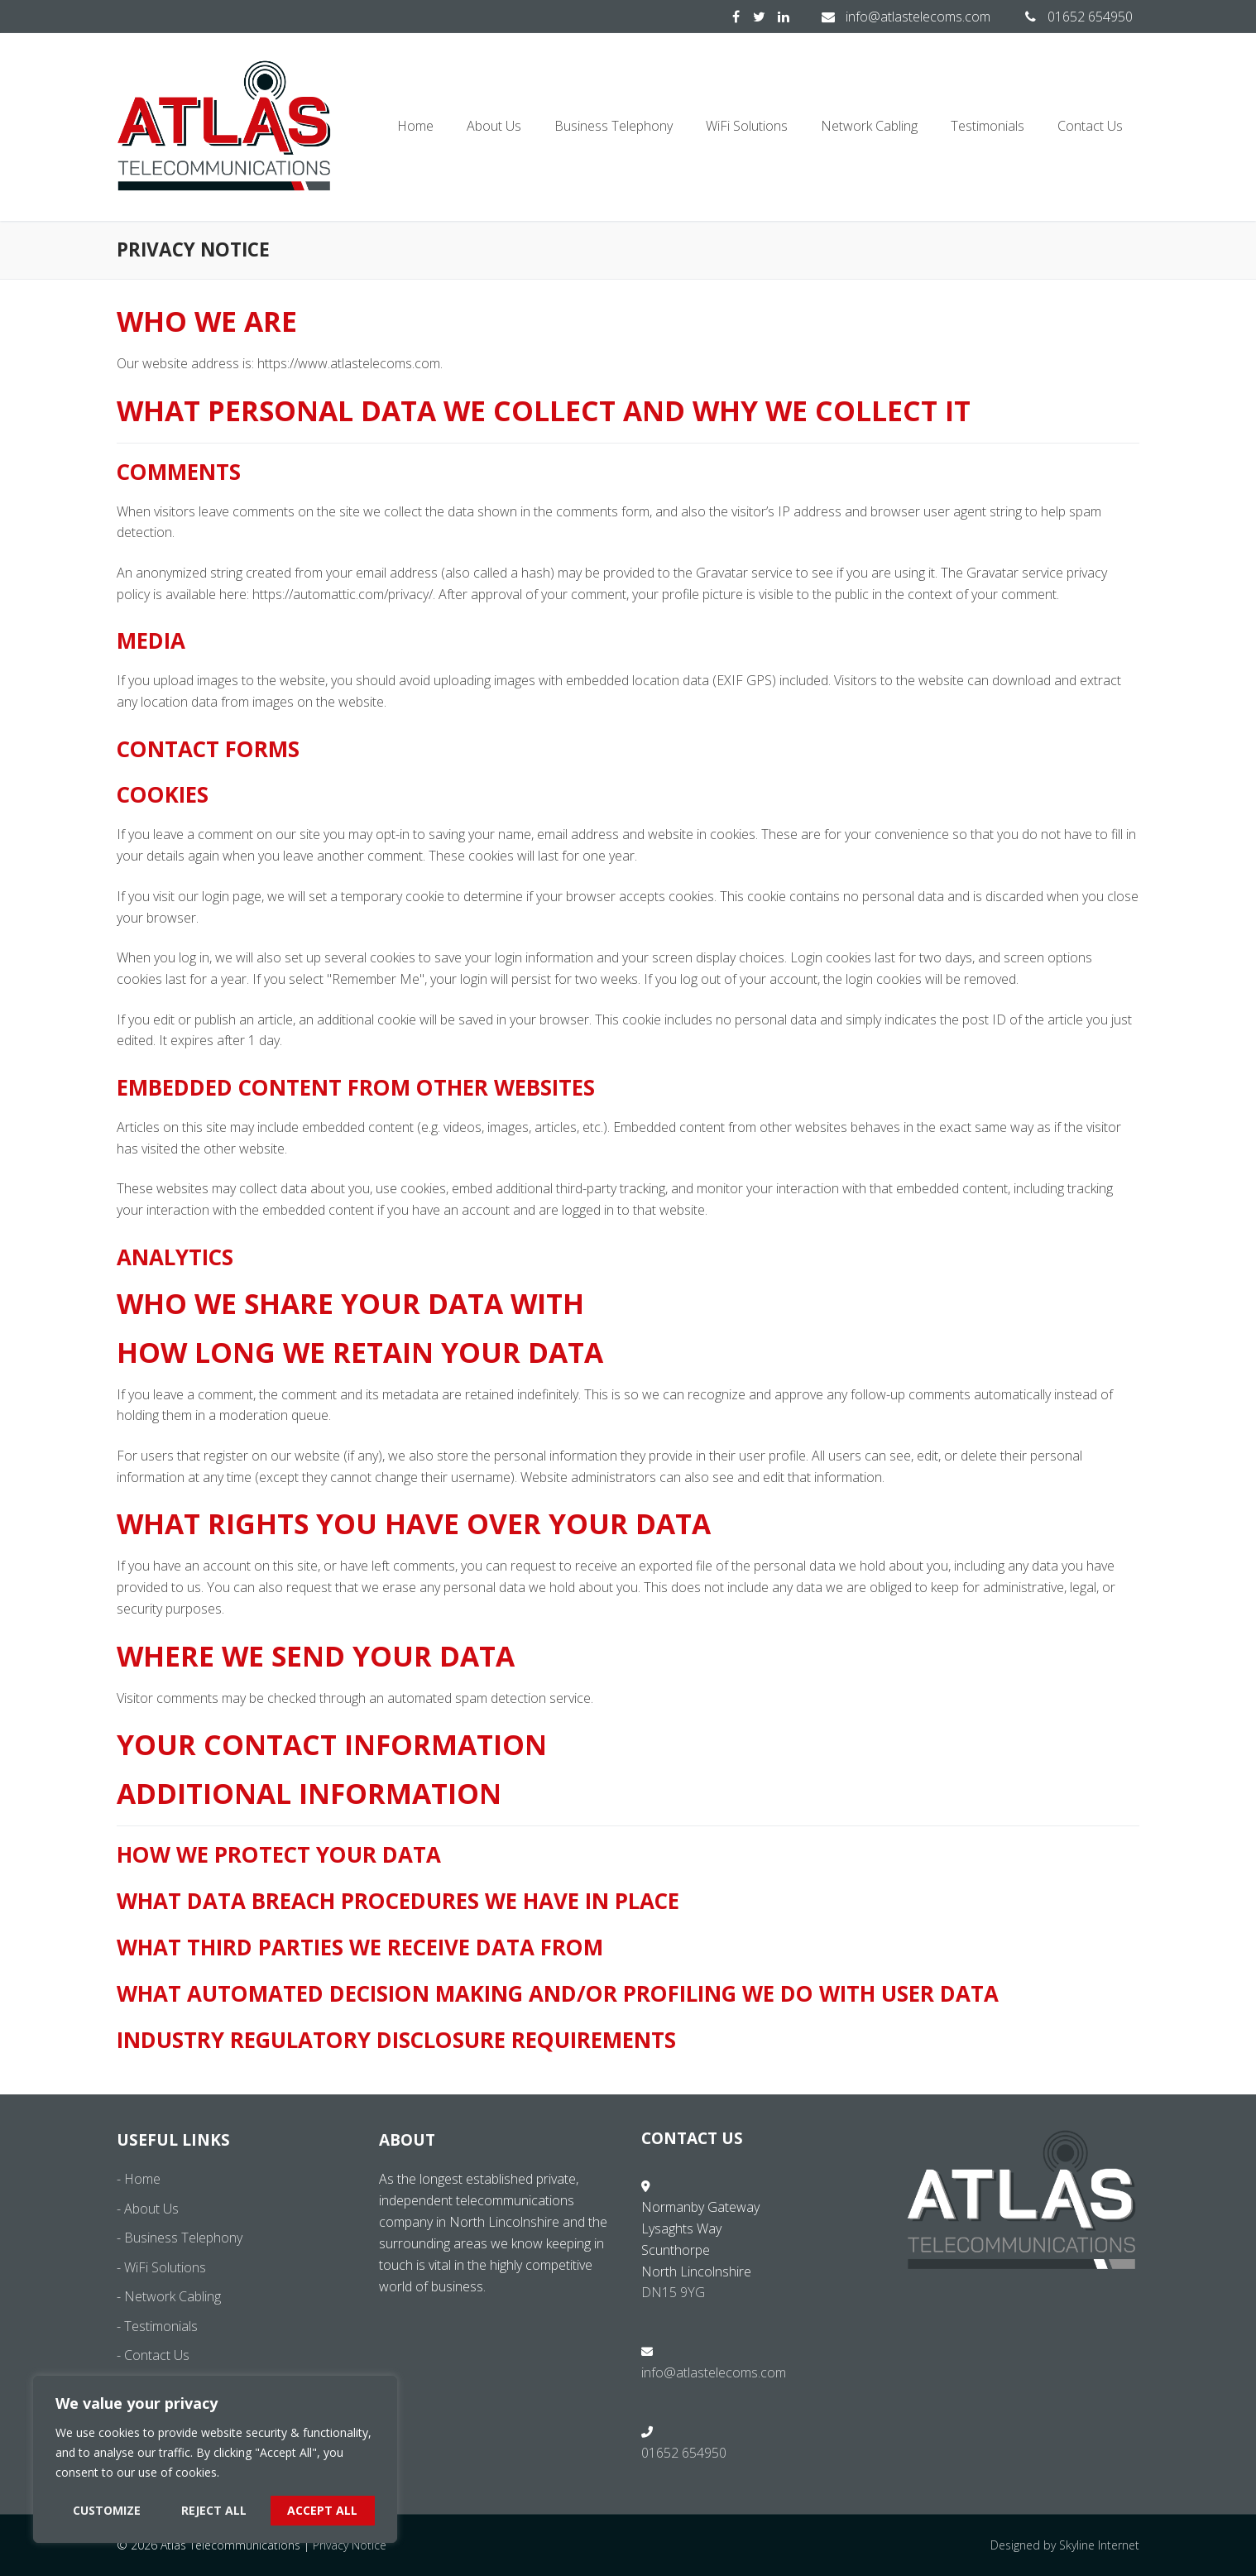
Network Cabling (172, 2296)
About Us (151, 2208)
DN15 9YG (673, 2292)
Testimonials (161, 2326)
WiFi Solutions (165, 2267)
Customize (107, 2510)
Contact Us (156, 2355)
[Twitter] (759, 17)
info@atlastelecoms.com (902, 16)
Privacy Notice (349, 2545)
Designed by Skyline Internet (1064, 2545)
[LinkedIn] (783, 17)
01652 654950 (1075, 16)
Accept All (322, 2510)
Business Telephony (183, 2237)
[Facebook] (736, 17)
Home (142, 2179)
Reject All (214, 2510)
